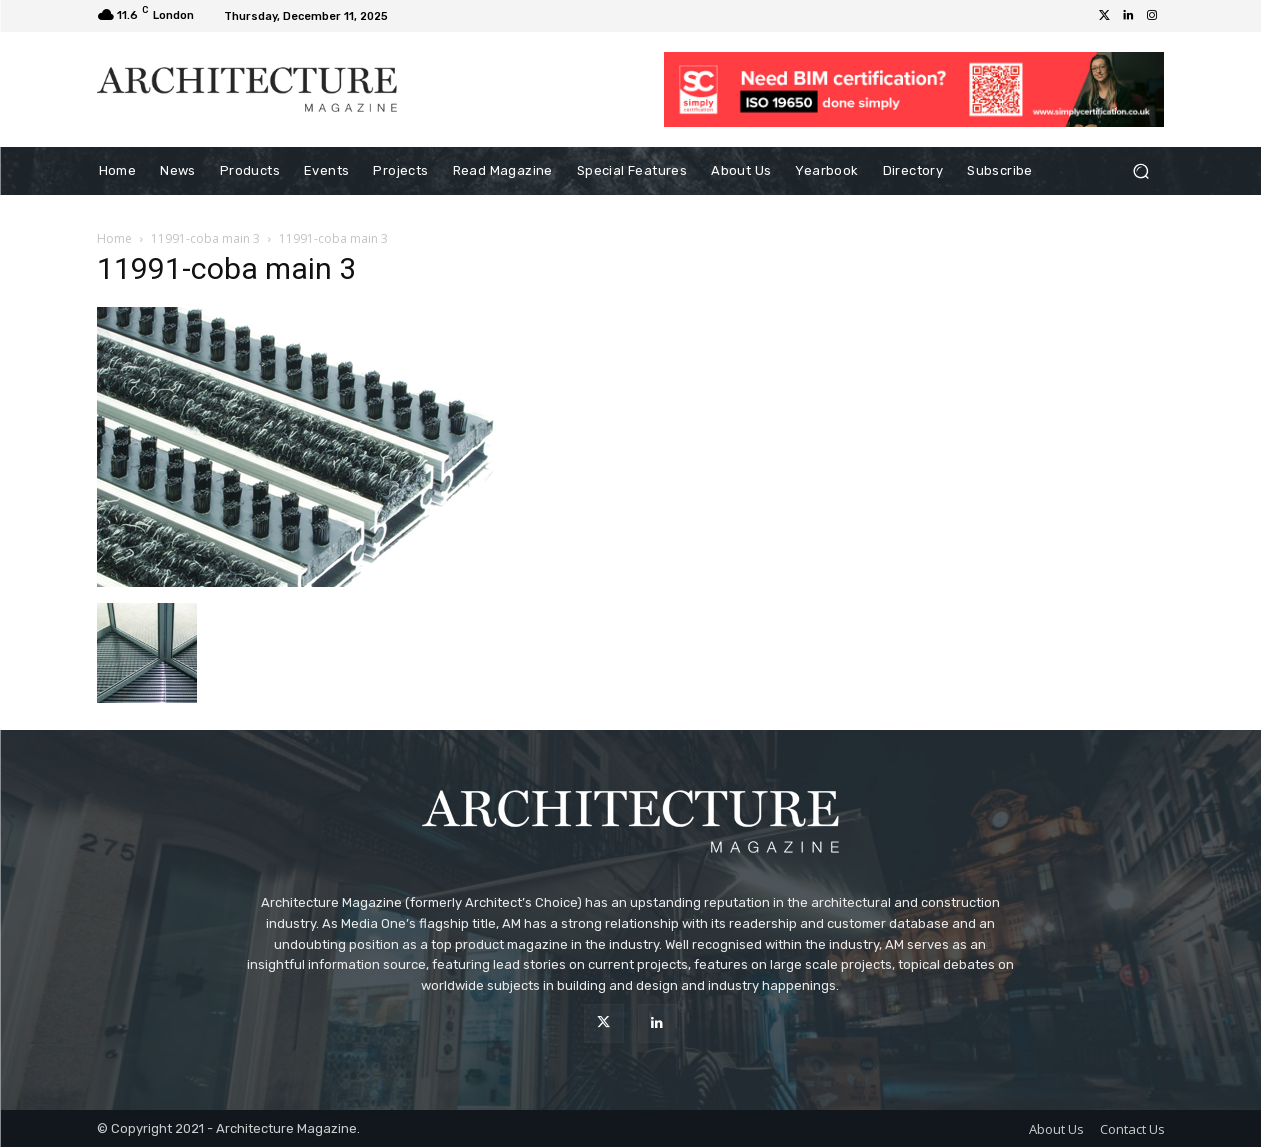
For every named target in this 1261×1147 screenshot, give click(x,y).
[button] (1141, 171)
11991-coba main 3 (205, 238)
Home (114, 238)
